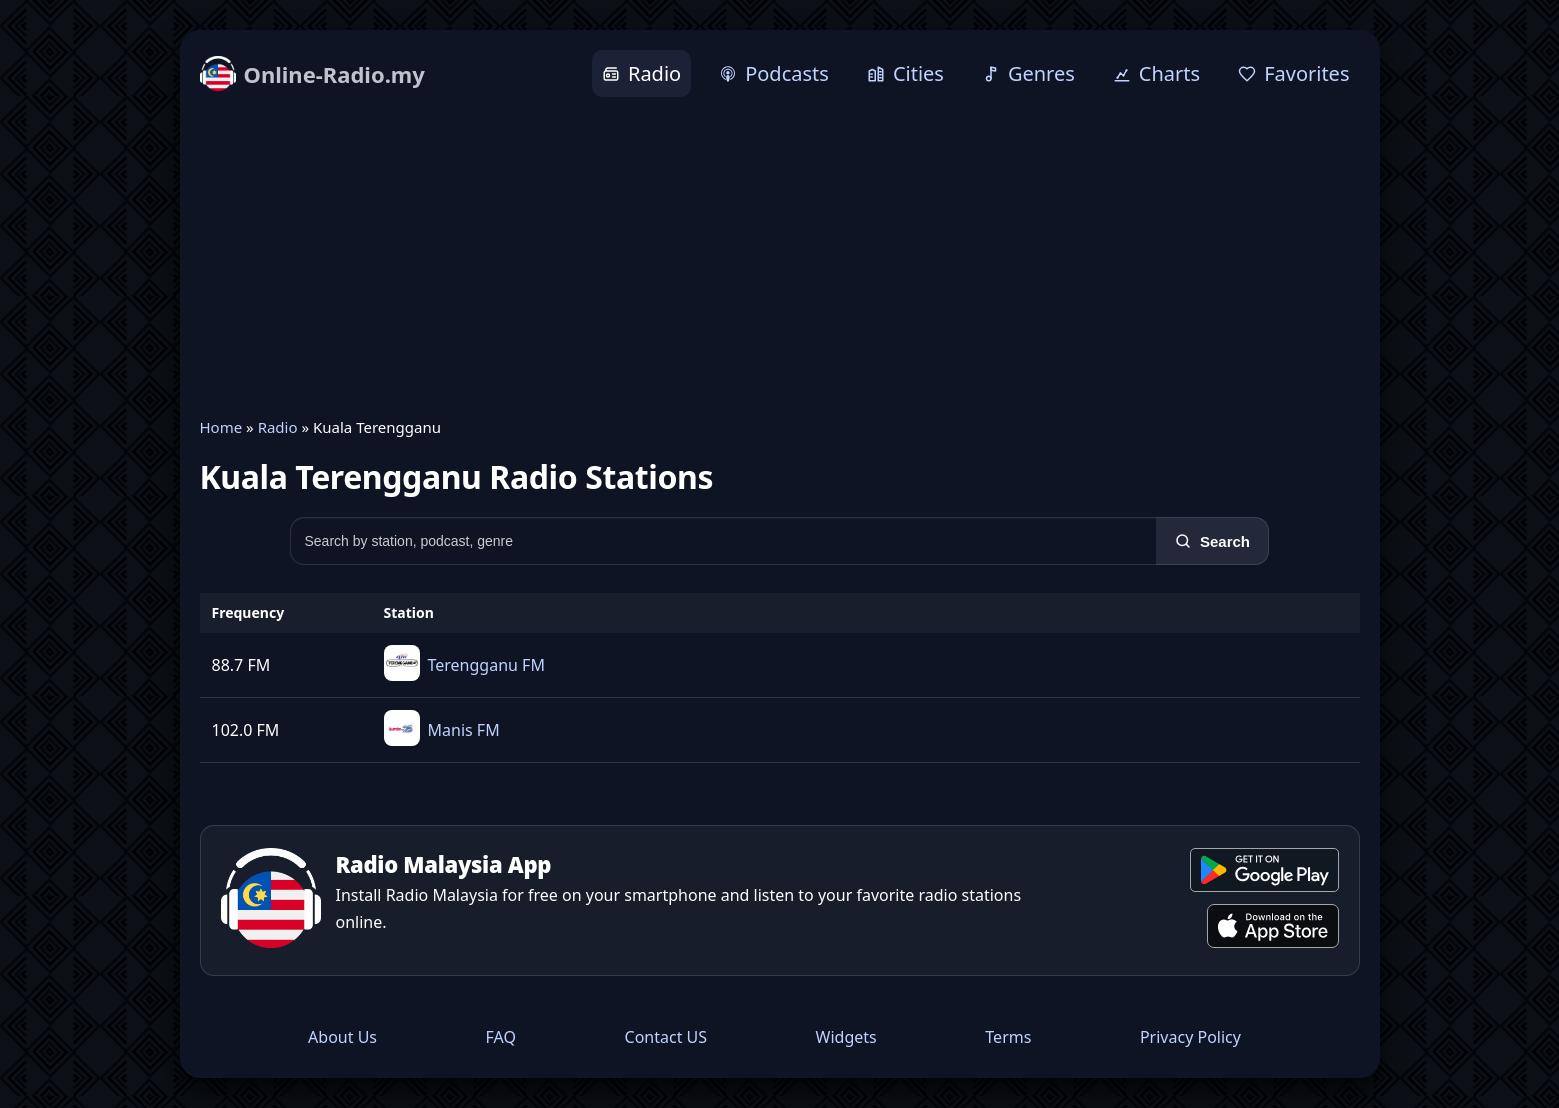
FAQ (501, 1037)
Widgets (846, 1037)
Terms (1008, 1037)
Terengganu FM (486, 665)
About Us (342, 1037)
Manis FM (464, 730)
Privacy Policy (1190, 1037)
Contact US (666, 1037)
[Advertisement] (780, 257)
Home (221, 427)
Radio (278, 427)
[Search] (1212, 541)
